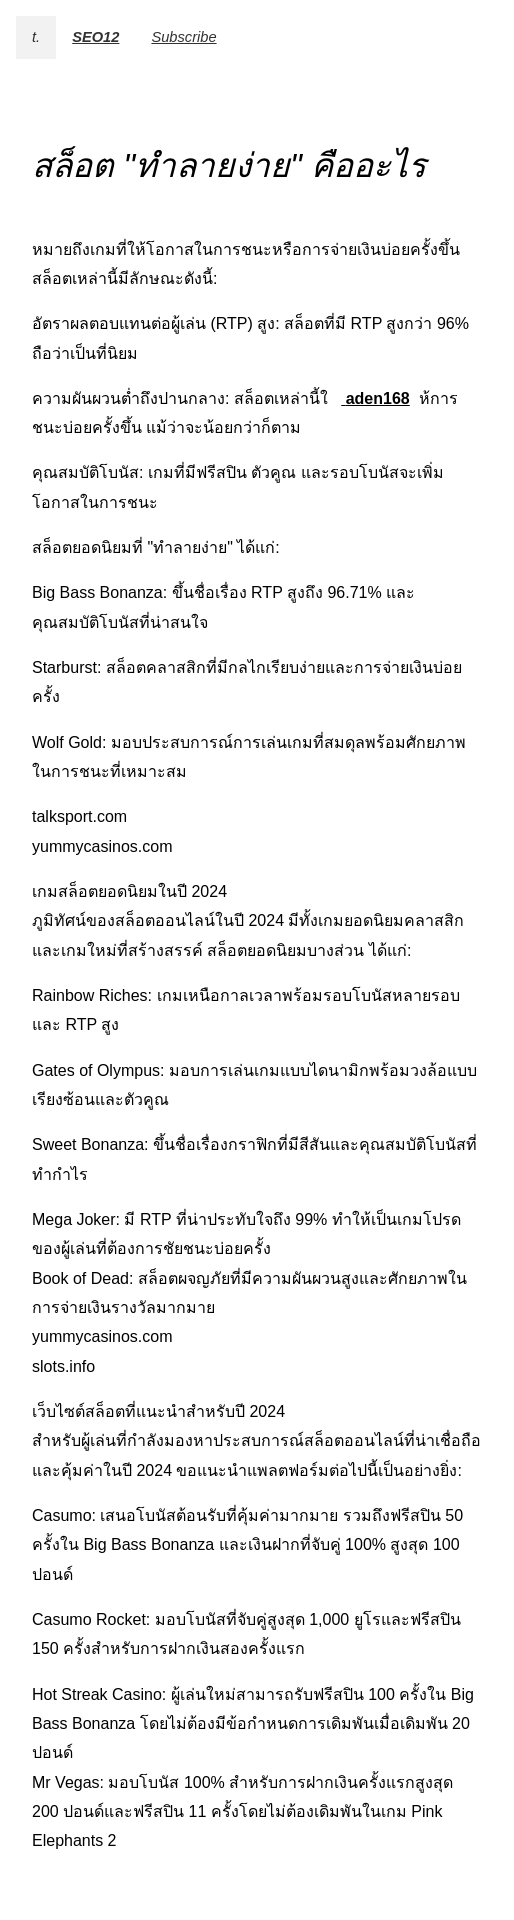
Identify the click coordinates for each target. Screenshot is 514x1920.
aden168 (378, 398)
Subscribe (183, 37)
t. (36, 37)
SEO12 (95, 37)
